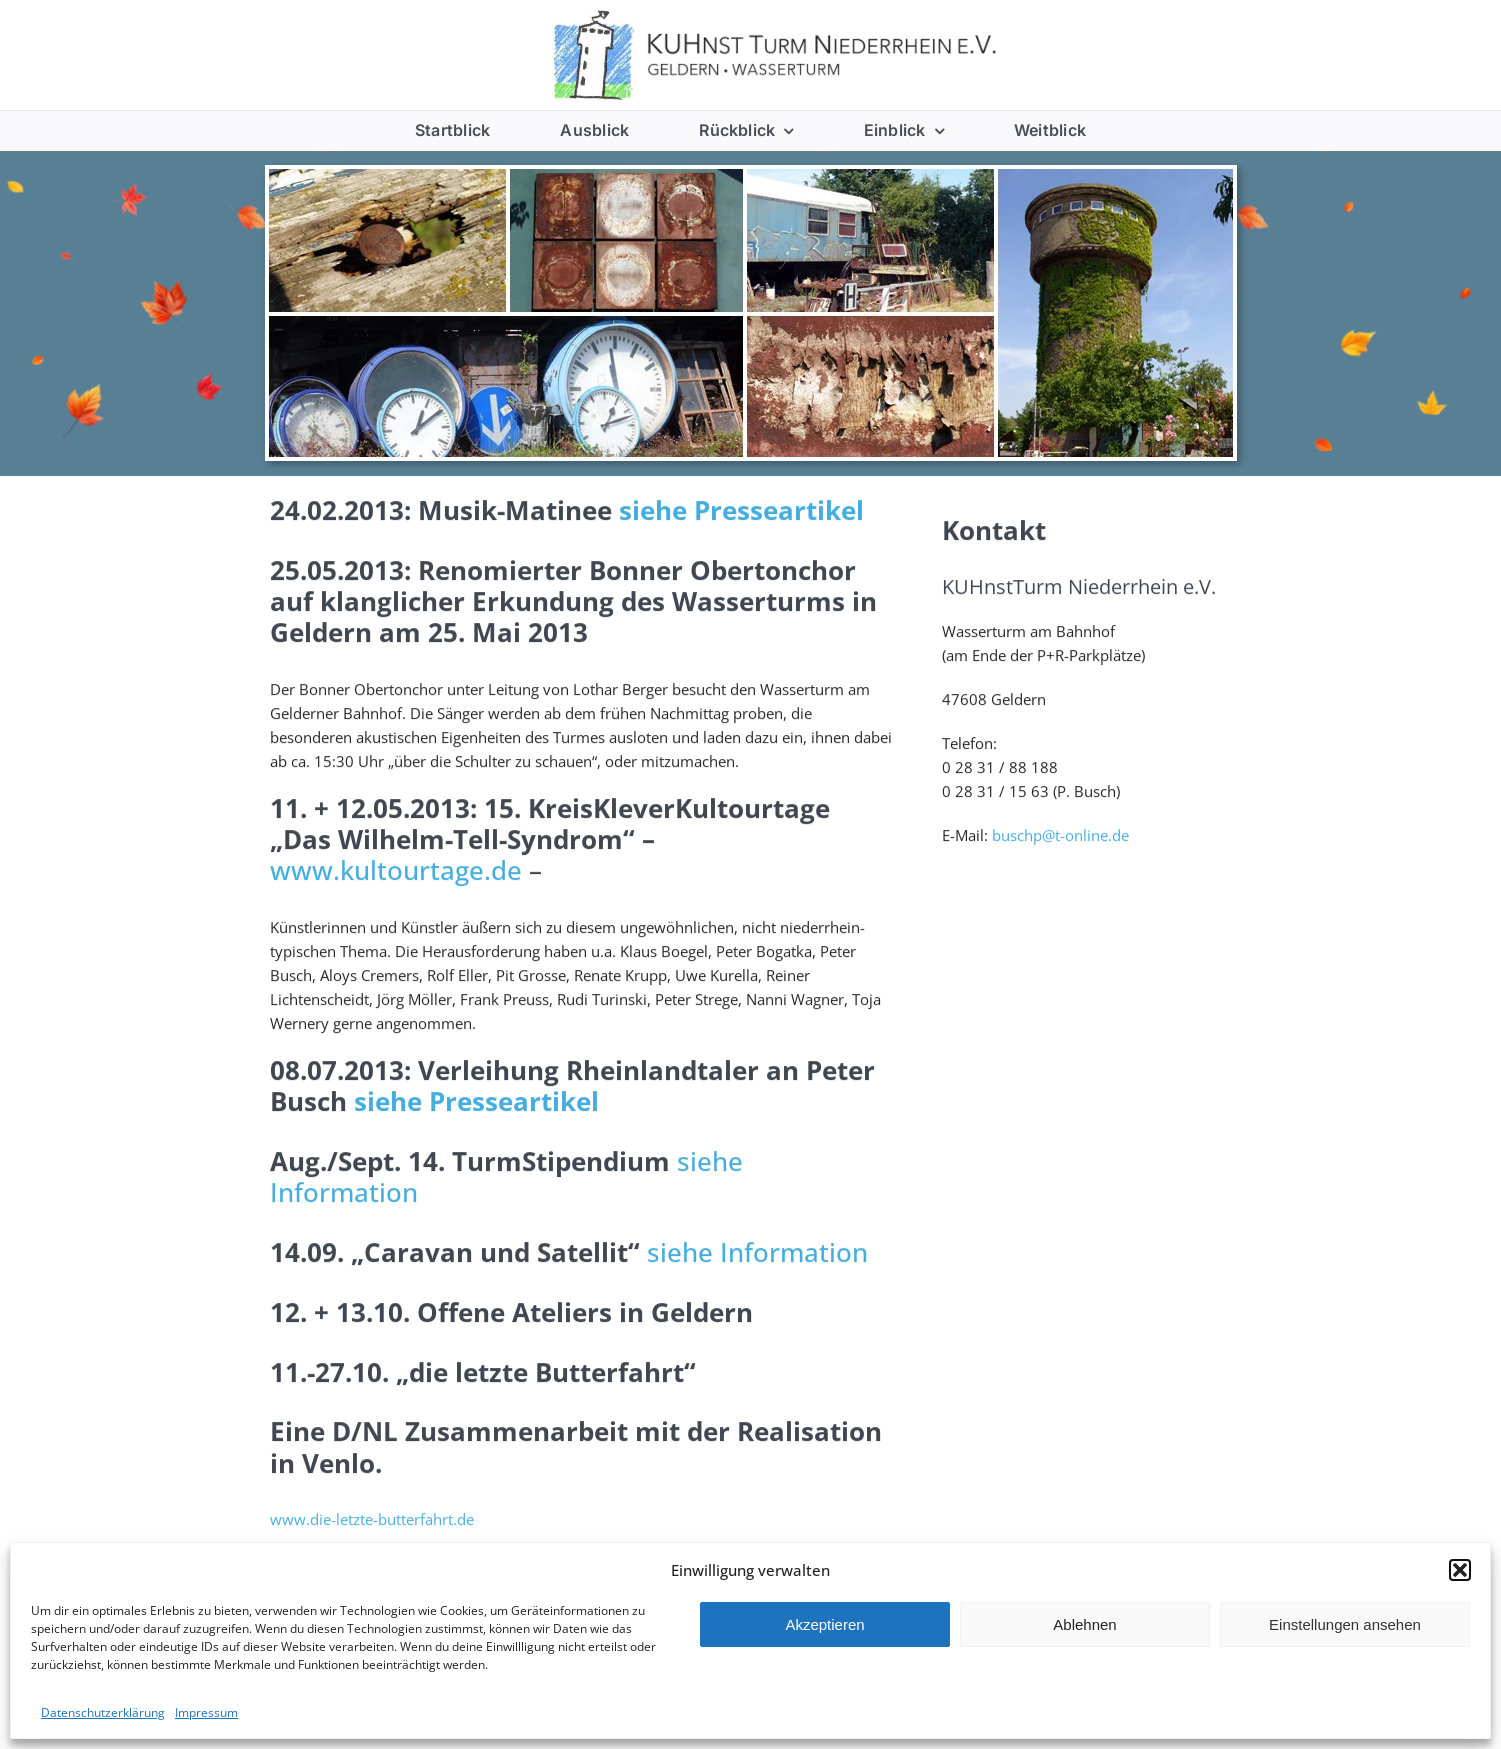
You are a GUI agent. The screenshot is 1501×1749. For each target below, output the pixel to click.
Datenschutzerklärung (103, 1712)
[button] (1460, 1570)
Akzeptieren (824, 1624)
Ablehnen (1084, 1624)
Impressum (206, 1712)
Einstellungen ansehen (1345, 1624)
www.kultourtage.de (396, 873)
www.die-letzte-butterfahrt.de (372, 1522)
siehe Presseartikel (741, 513)
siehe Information (757, 1255)
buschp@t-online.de (1060, 838)
